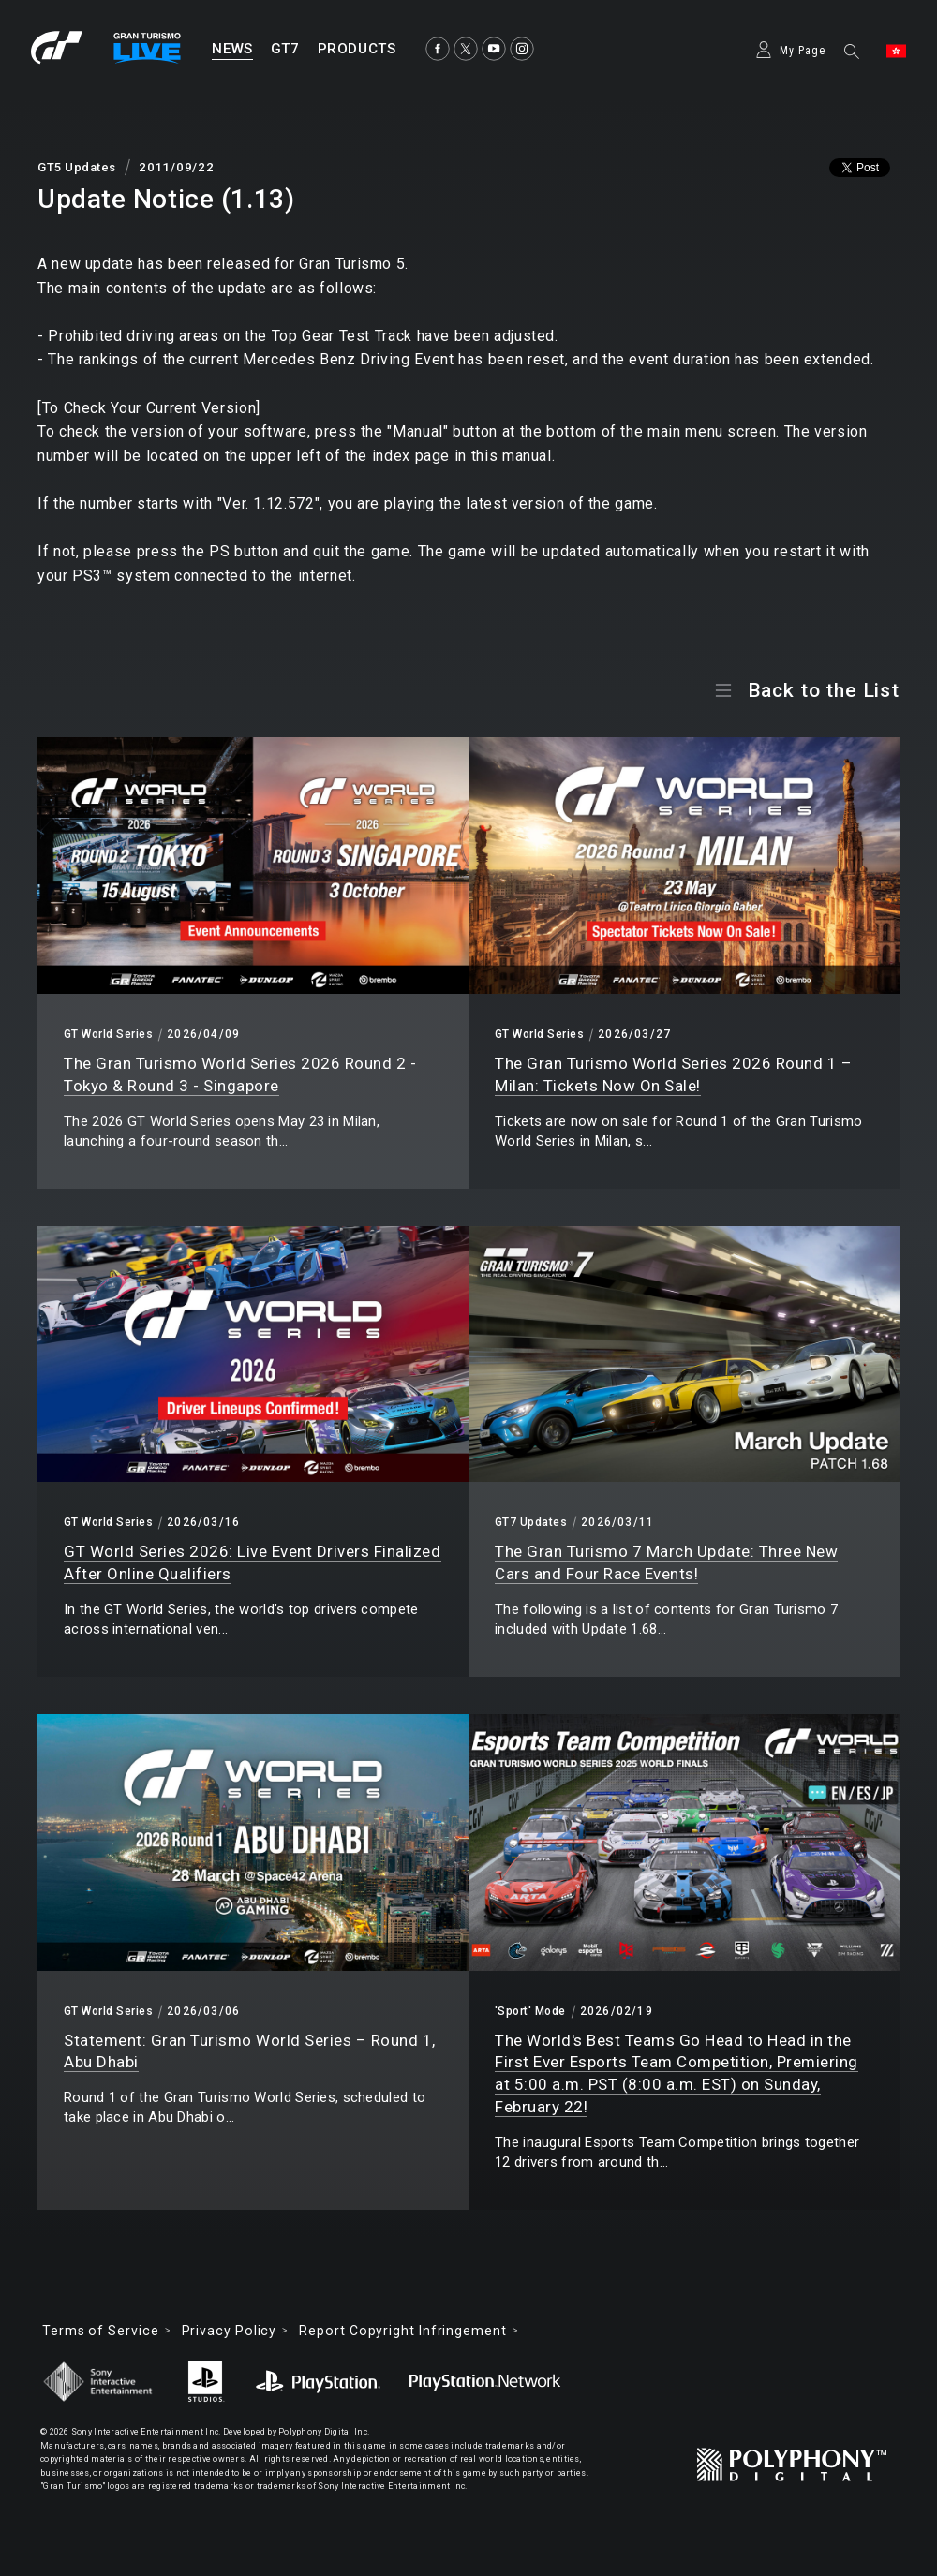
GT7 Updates (531, 1522)
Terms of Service (100, 2330)
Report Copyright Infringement (402, 2330)
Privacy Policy (229, 2330)
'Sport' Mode (530, 2011)
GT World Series (108, 1034)
